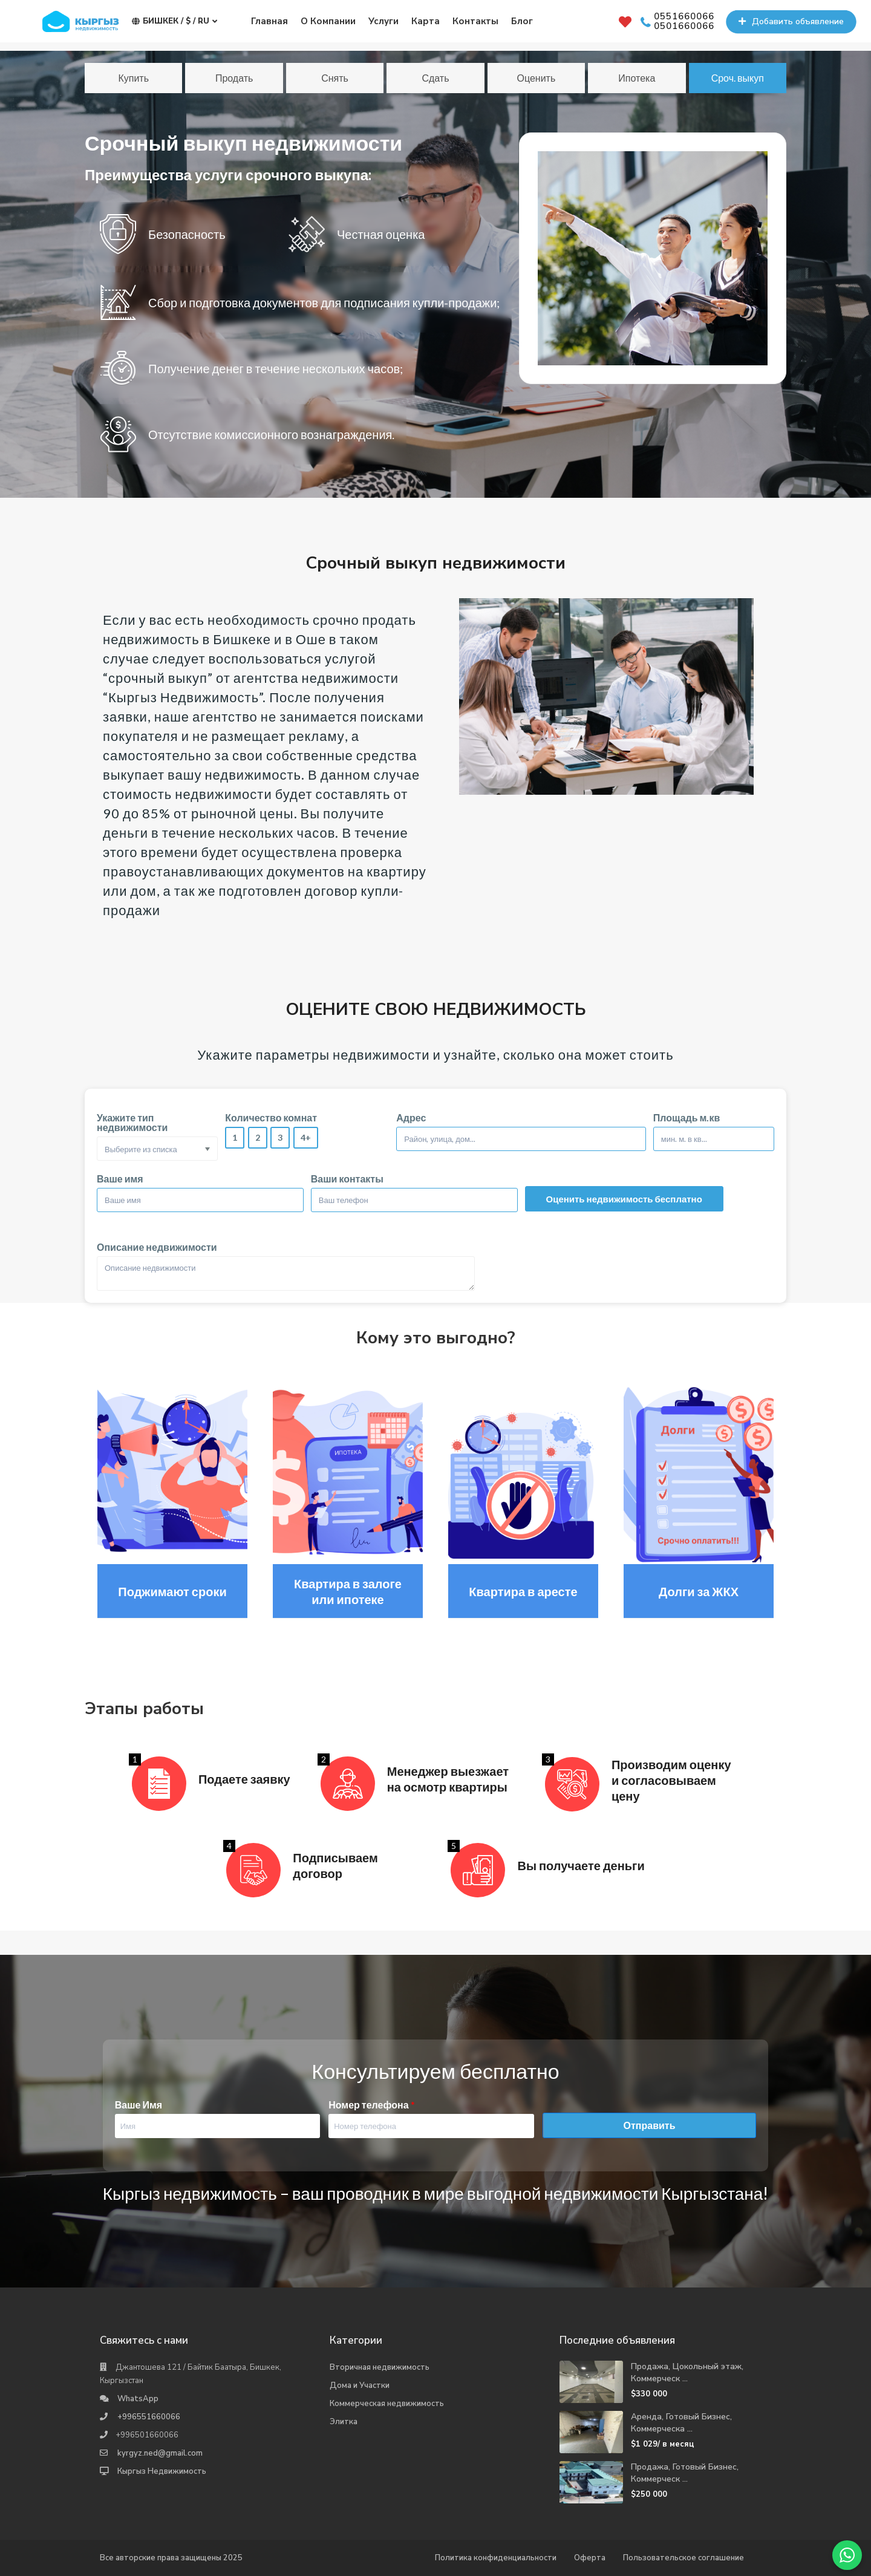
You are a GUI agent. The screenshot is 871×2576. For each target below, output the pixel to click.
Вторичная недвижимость (379, 2367)
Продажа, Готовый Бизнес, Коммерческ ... (685, 2473)
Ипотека (636, 77)
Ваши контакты (347, 1179)
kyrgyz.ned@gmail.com (160, 2453)
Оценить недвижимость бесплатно (624, 1198)
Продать (234, 77)
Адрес (411, 1118)
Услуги (383, 21)
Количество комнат (271, 1118)
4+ (306, 1137)
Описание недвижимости (157, 1247)
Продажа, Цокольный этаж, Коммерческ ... (687, 2372)
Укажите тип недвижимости (132, 1122)
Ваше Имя (138, 2105)
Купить (133, 77)
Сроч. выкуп (737, 77)
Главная (269, 21)
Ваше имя (120, 1179)
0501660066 (684, 26)
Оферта (589, 2557)
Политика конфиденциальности (495, 2557)
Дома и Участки (360, 2385)
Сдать (435, 77)
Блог (522, 21)
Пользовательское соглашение (683, 2557)
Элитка (343, 2421)
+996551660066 (148, 2416)
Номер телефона (371, 2105)
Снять (334, 77)
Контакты (475, 21)
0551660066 (684, 17)
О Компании (328, 21)
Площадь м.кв (686, 1118)
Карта (425, 21)
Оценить (536, 77)
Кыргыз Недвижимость (161, 2471)
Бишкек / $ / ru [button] (174, 21)
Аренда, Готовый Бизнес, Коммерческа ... (681, 2422)
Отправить (650, 2125)
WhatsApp (137, 2398)
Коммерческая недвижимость (387, 2403)
